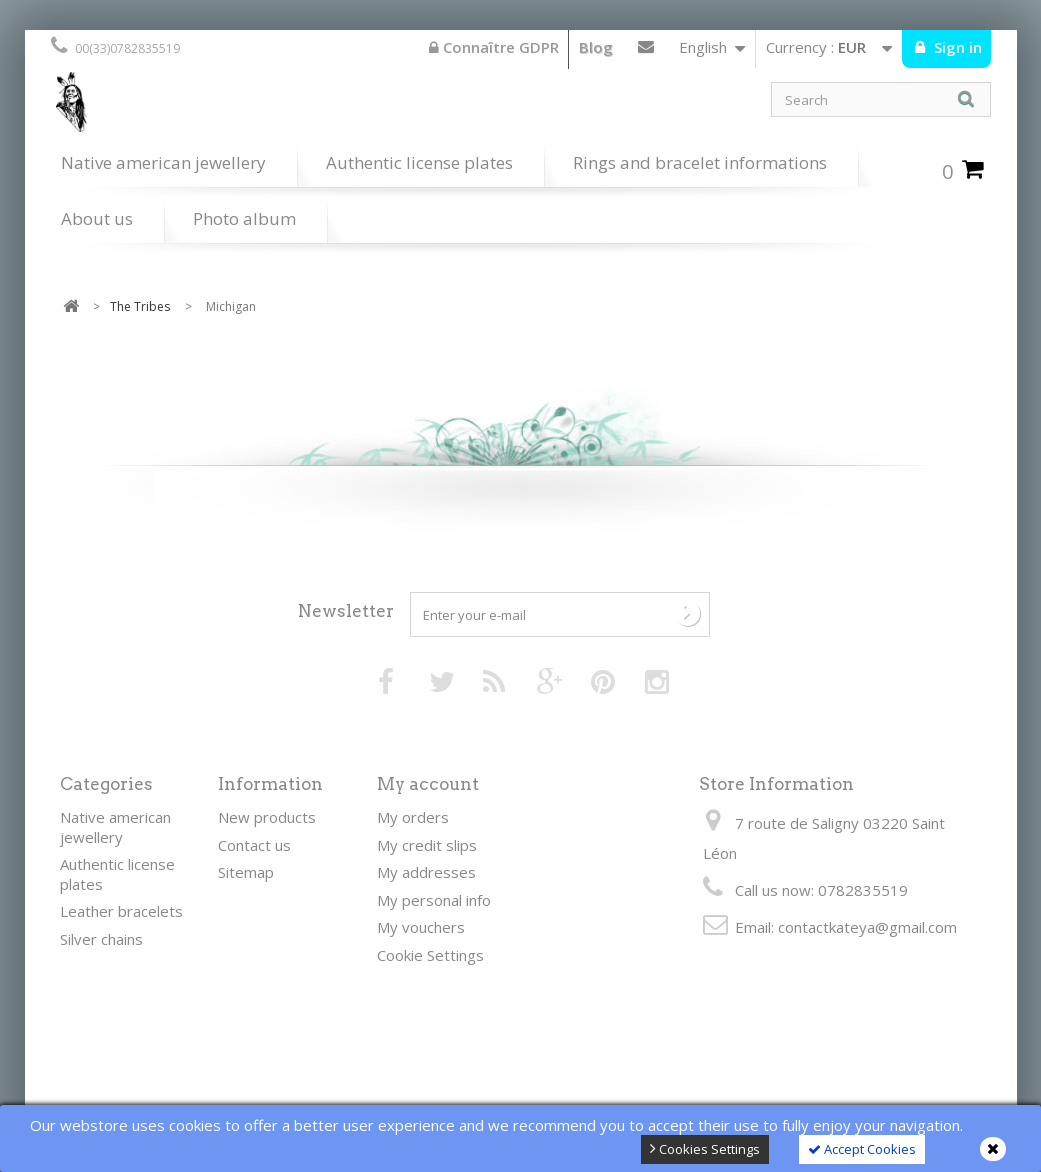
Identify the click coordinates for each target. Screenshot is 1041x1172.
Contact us (646, 51)
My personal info (434, 900)
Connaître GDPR (494, 47)
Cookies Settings (705, 1149)
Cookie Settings (430, 955)
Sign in (956, 47)
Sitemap (246, 872)
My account (428, 784)
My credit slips (427, 845)
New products (267, 817)
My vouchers (421, 927)
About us (97, 218)
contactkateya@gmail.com (867, 927)
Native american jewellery (163, 162)
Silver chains (101, 939)
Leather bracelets (121, 911)
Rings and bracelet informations (700, 162)
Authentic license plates (419, 162)
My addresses (426, 872)
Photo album (244, 218)
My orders (413, 817)
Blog (596, 47)
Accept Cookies (862, 1149)
